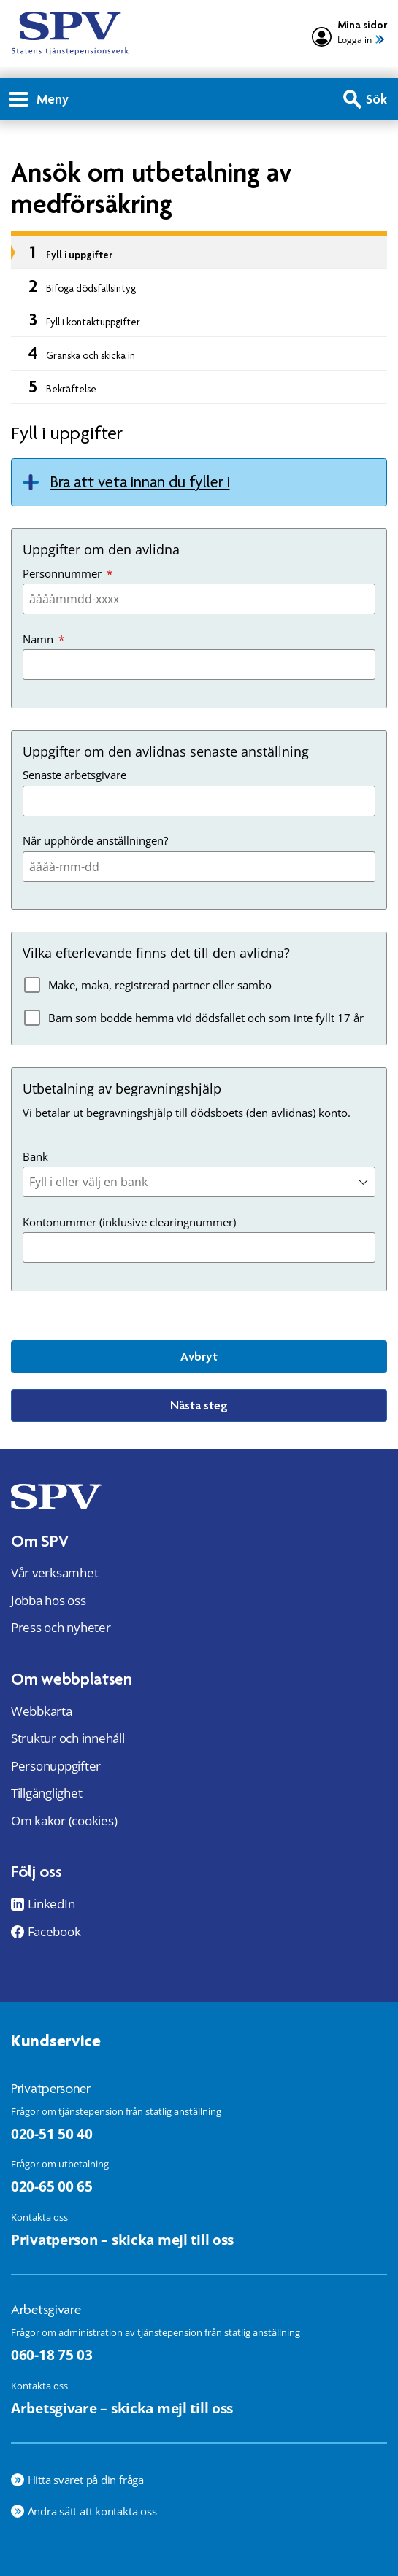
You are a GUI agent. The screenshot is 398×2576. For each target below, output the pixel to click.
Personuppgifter (56, 1765)
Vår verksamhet (54, 1572)
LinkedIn (51, 1904)
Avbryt (199, 1356)
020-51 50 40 (52, 2133)
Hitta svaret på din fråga (86, 2479)
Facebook (54, 1932)
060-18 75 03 (52, 2354)
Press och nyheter (61, 1627)
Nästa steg (199, 1405)
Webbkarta (41, 1711)
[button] (366, 1182)
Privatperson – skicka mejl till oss (122, 2239)
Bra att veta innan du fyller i (140, 482)
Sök (376, 99)
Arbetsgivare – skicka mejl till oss (122, 2408)
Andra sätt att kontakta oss (92, 2511)
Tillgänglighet (46, 1792)
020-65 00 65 (52, 2186)
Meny (39, 99)
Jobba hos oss (48, 1600)
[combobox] (199, 1182)
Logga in (354, 40)
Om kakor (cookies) (64, 1820)
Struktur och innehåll (68, 1738)
